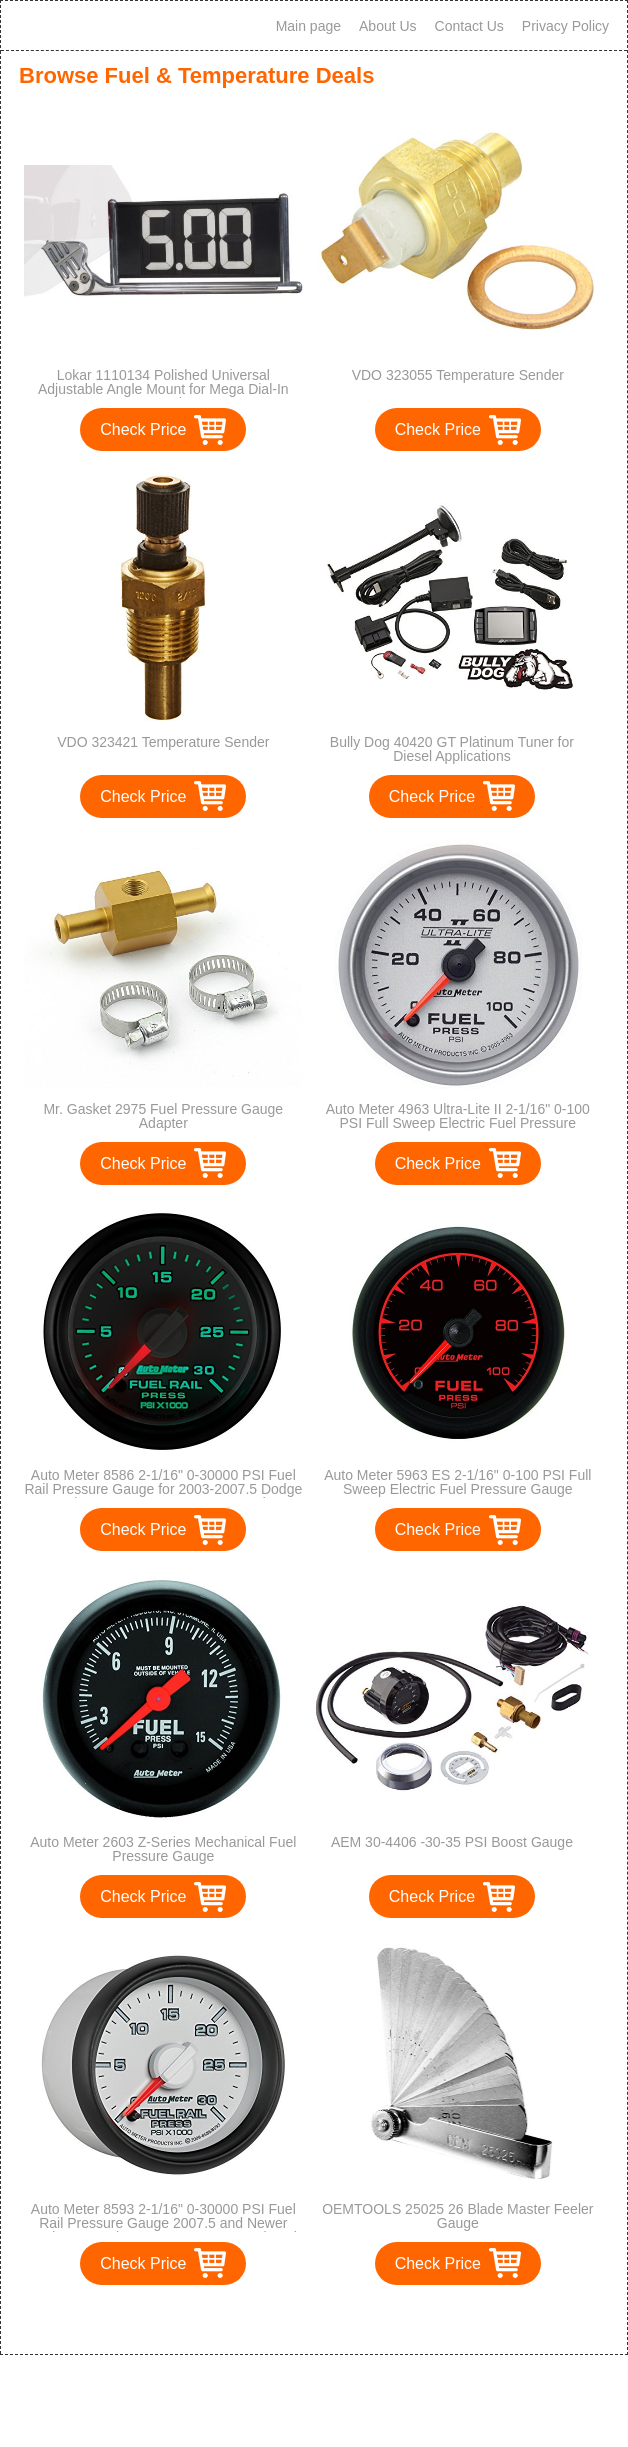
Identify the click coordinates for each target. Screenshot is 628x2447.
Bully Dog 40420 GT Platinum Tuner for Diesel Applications (452, 749)
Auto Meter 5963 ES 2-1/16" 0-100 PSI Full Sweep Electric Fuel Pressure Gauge (457, 1482)
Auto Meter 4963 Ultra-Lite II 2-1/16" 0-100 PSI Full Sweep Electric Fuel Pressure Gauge (458, 1123)
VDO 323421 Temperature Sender (163, 742)
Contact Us (469, 26)
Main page (308, 26)
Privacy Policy (565, 26)
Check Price (143, 429)
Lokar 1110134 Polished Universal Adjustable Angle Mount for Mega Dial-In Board (163, 389)
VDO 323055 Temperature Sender (458, 375)
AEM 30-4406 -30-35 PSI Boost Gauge (452, 1842)
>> (350, 2318)
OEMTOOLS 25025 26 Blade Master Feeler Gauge (457, 2216)
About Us (388, 26)
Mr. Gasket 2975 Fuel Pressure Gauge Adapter (163, 1116)
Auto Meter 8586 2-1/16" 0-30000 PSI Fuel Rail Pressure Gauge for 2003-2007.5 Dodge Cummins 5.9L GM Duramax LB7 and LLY (163, 1489)
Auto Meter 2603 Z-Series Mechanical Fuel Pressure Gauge (163, 1849)
